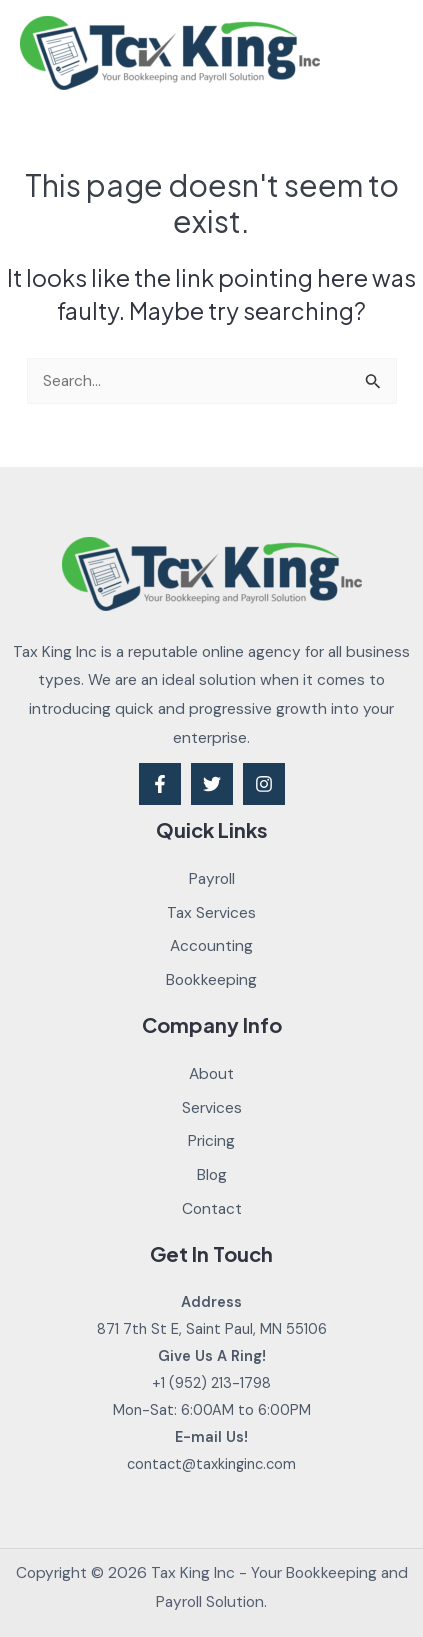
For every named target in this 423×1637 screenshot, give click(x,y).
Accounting (211, 946)
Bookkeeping (211, 980)
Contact (212, 1209)
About (211, 1074)
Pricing (211, 1141)
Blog (212, 1175)
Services (212, 1108)
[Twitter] (212, 784)
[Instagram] (264, 784)
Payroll (212, 879)
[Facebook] (160, 784)
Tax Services (211, 913)
